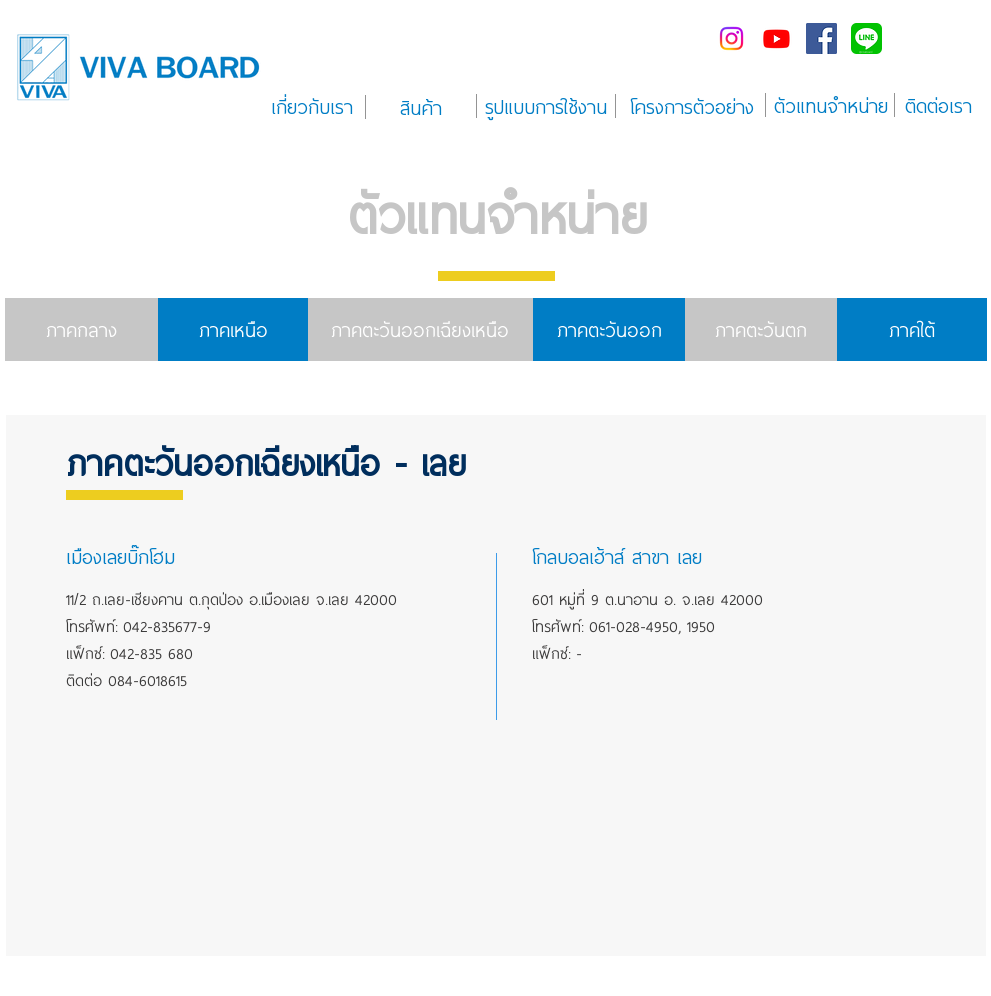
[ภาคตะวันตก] (761, 329)
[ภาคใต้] (912, 329)
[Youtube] (776, 38)
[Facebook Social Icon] (821, 38)
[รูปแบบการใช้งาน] (546, 106)
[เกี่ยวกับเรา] (312, 106)
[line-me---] (866, 38)
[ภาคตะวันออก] (609, 329)
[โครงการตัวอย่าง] (692, 106)
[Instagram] (731, 38)
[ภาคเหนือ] (234, 329)
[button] (210, 556)
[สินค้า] (421, 107)
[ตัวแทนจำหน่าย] (831, 105)
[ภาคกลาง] (81, 329)
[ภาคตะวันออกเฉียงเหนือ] (420, 329)
